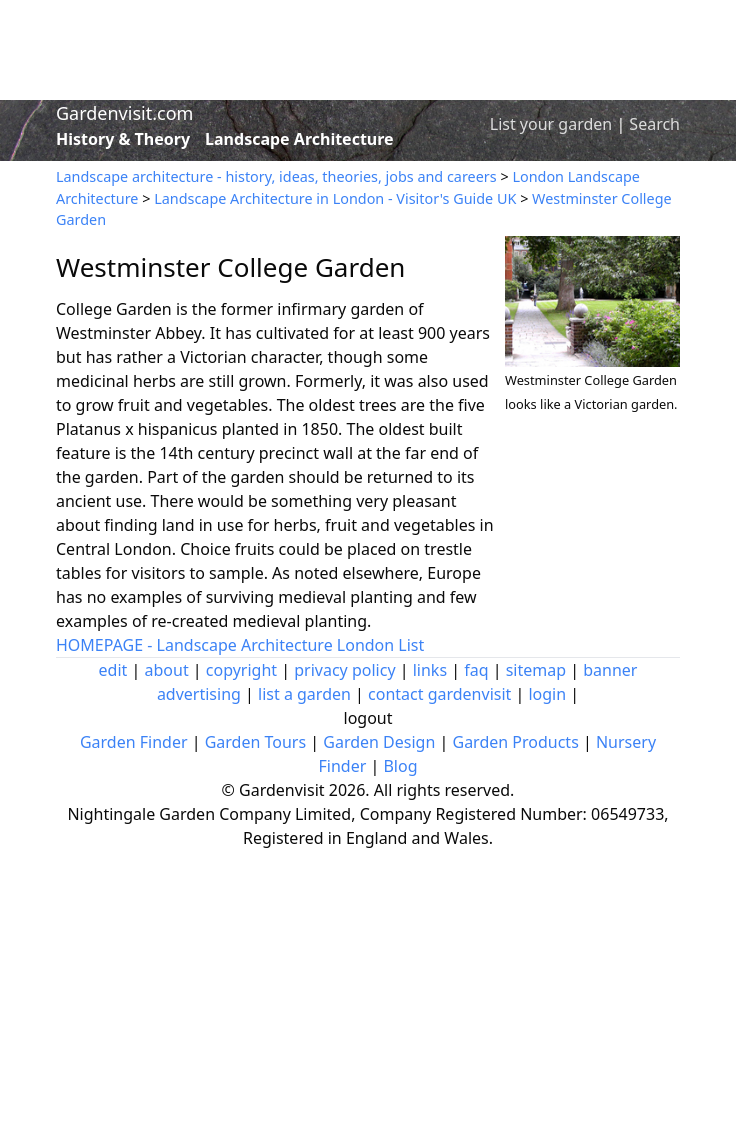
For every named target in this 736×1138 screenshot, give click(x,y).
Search (654, 124)
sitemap (536, 670)
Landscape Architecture (299, 139)
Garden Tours (255, 742)
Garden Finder (134, 742)
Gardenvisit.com (124, 113)
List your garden (551, 124)
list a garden (304, 694)
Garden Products (515, 742)
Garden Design (379, 742)
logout (368, 718)
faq (476, 670)
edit (113, 670)
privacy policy (344, 670)
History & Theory (123, 139)
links (430, 670)
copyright (241, 670)
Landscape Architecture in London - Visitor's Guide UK (335, 198)
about (167, 670)
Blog (400, 766)
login (547, 694)
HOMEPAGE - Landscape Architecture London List (240, 645)
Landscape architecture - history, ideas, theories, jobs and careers (276, 176)
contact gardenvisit (439, 694)
